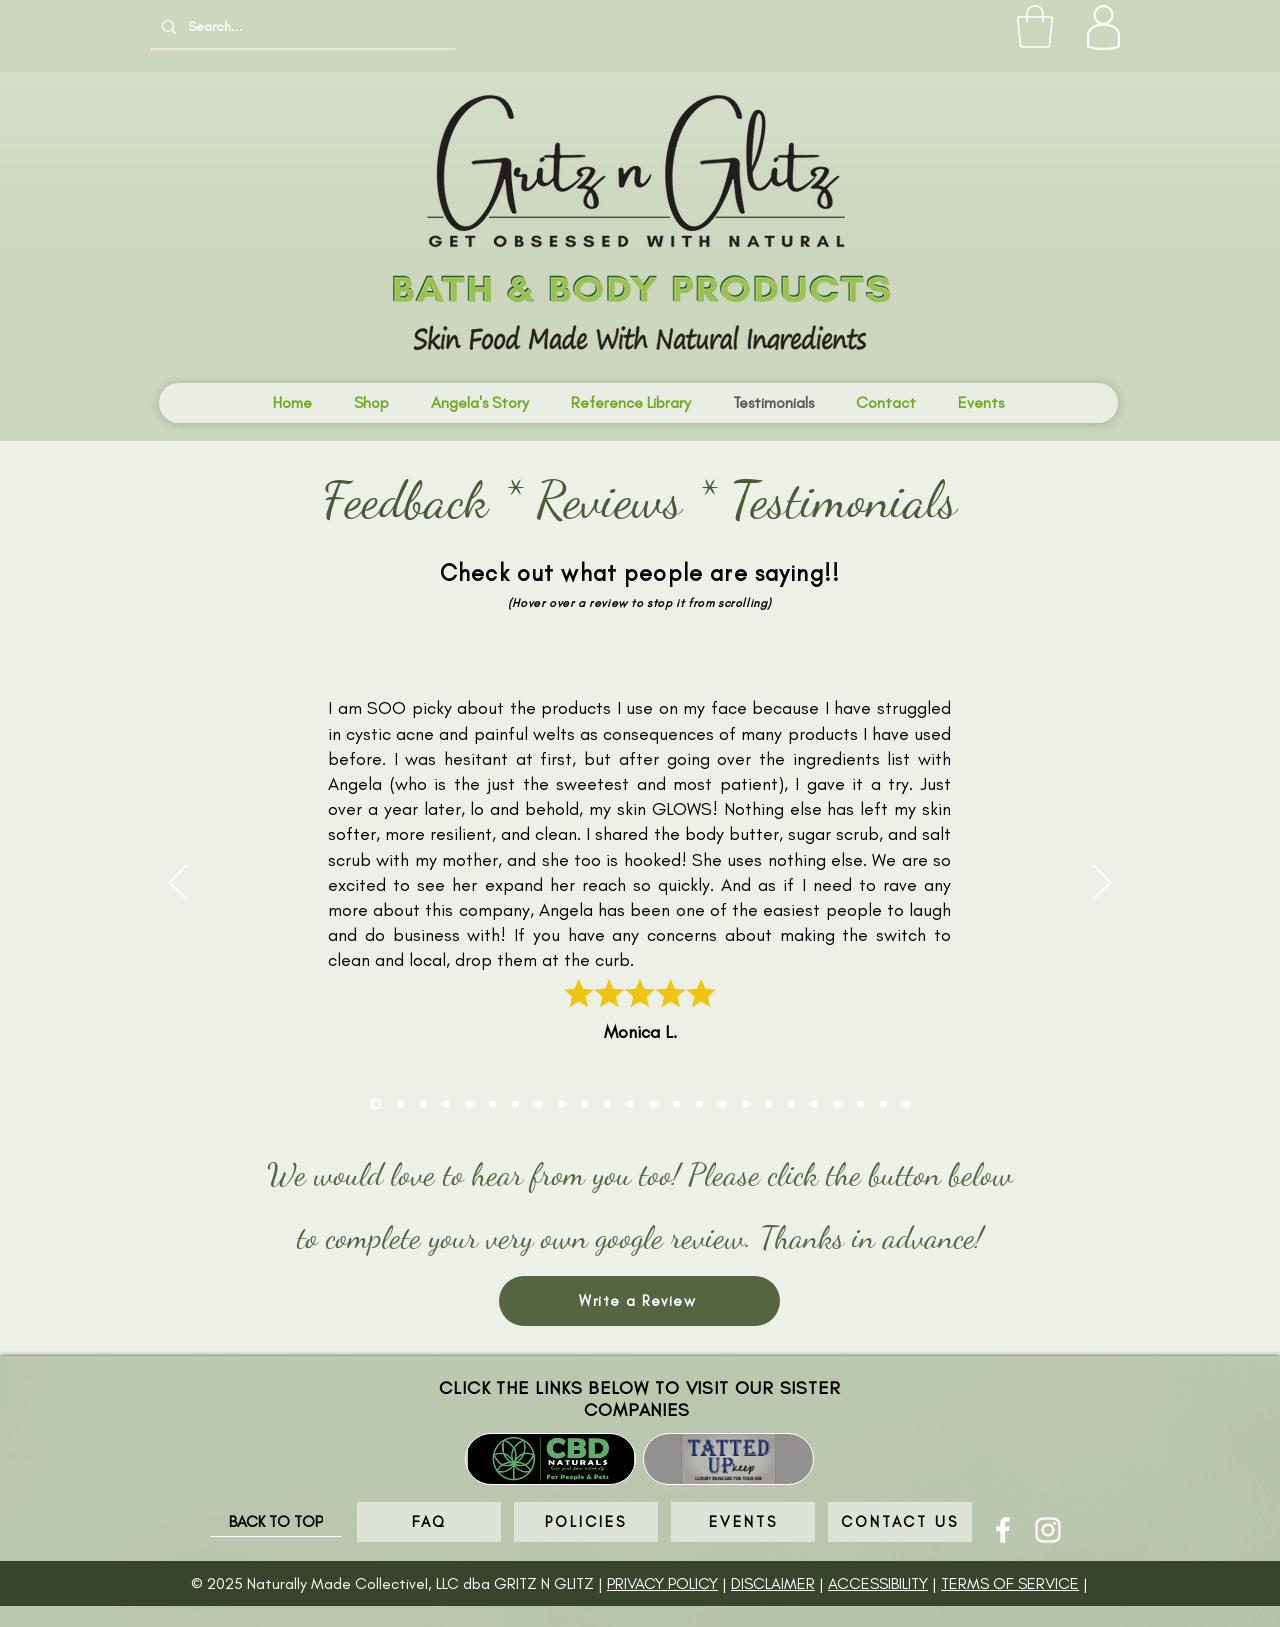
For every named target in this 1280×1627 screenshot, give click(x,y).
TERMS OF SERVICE (1010, 1583)
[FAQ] (429, 1522)
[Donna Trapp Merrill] (607, 1104)
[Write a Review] (639, 1301)
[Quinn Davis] (722, 1104)
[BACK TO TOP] (276, 1522)
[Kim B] (837, 1104)
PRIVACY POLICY (662, 1583)
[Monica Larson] (375, 1104)
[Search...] (300, 26)
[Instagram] (1048, 1530)
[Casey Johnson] (745, 1104)
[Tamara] (561, 1104)
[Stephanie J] (469, 1104)
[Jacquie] (699, 1104)
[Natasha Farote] (515, 1104)
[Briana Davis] (584, 1104)
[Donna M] (883, 1104)
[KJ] (446, 1104)
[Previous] (178, 884)
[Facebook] (1003, 1530)
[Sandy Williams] (768, 1104)
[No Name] (676, 1104)
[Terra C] (400, 1104)
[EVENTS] (743, 1522)
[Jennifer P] (860, 1104)
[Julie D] (630, 1104)
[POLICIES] (586, 1522)
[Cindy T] (423, 1104)
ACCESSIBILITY (878, 1583)
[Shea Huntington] (538, 1104)
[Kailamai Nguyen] (492, 1104)
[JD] (653, 1104)
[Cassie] (814, 1104)
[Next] (1102, 884)
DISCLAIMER (773, 1583)
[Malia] (791, 1104)
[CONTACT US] (900, 1522)
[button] (1035, 26)
